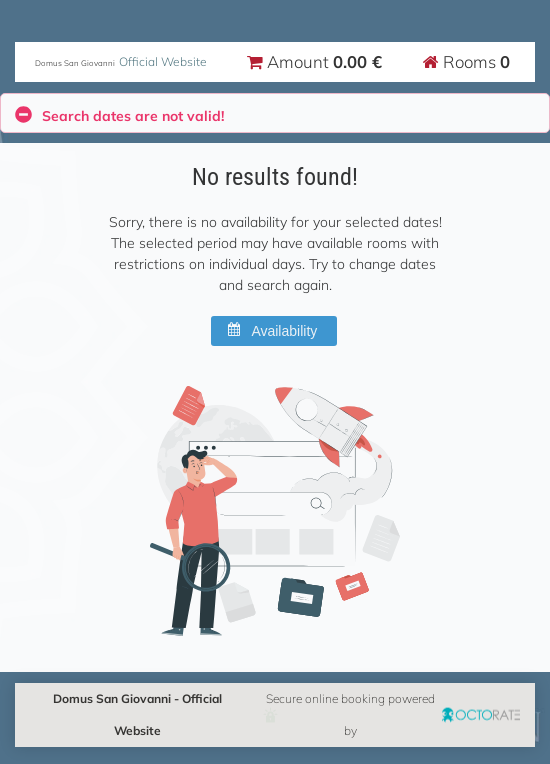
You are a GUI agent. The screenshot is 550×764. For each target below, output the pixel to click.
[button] (274, 331)
